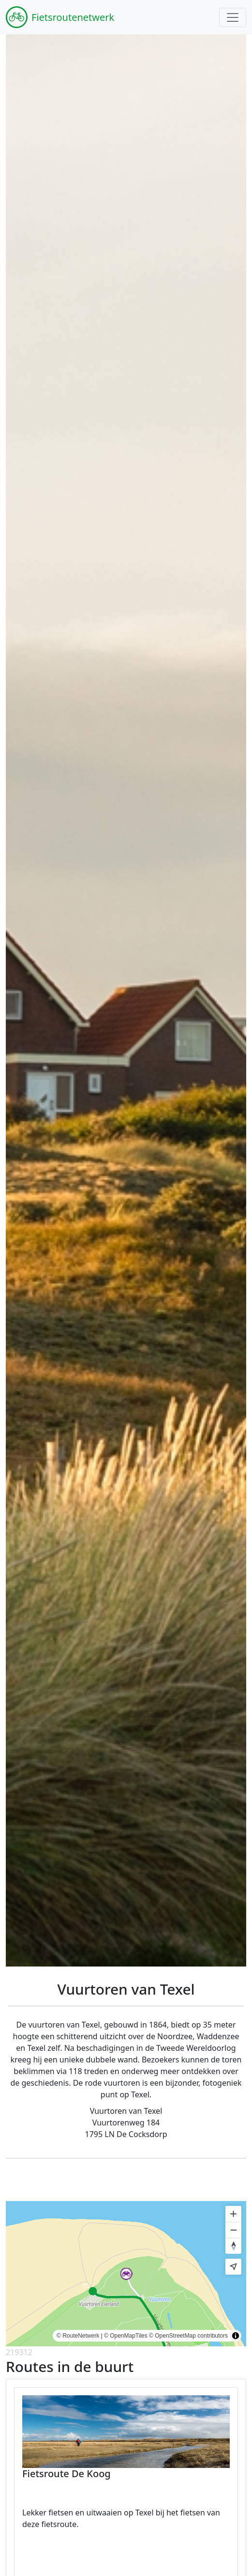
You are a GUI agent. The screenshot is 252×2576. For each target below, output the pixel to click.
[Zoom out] (233, 2230)
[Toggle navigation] (232, 17)
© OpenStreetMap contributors (188, 2335)
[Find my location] (233, 2267)
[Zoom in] (233, 2214)
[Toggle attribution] (235, 2336)
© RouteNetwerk (78, 2335)
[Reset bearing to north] (233, 2246)
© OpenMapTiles (126, 2335)
